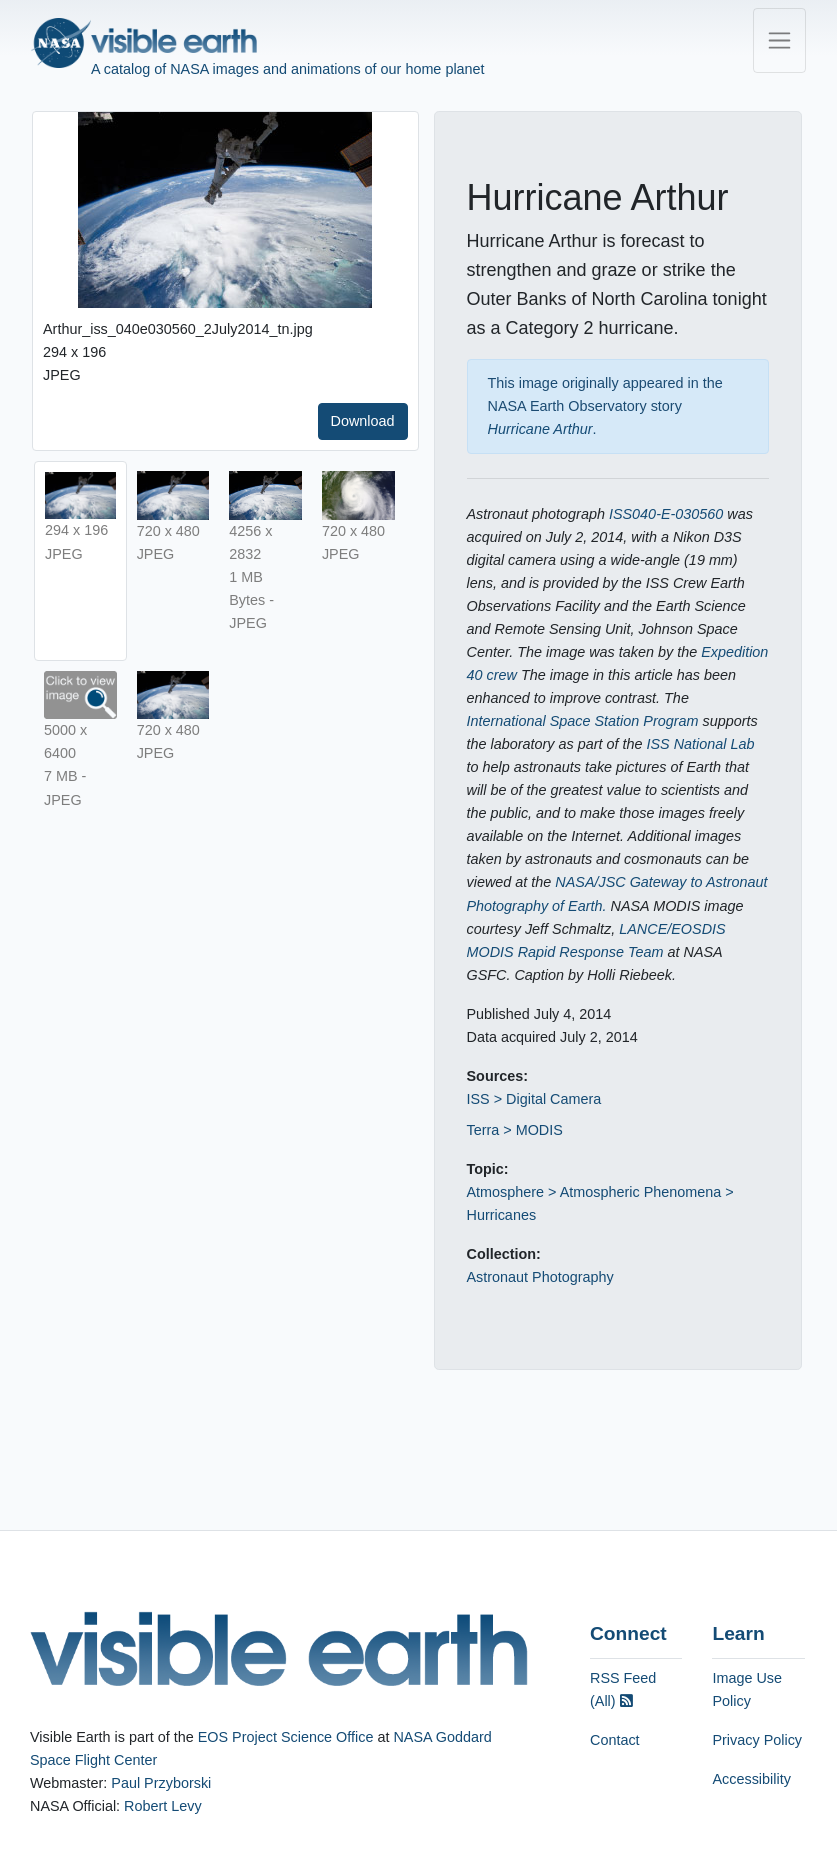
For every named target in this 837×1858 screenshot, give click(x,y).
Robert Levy (163, 1806)
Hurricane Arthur (540, 429)
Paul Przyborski (161, 1783)
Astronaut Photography (540, 1277)
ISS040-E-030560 (666, 514)
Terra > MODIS (515, 1130)
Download (363, 421)
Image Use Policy (747, 1689)
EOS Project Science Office (286, 1737)
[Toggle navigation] (779, 40)
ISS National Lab (701, 744)
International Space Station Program (583, 721)
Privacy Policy (757, 1740)
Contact (615, 1740)
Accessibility (751, 1779)
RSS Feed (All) (623, 1689)
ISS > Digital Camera (534, 1099)
